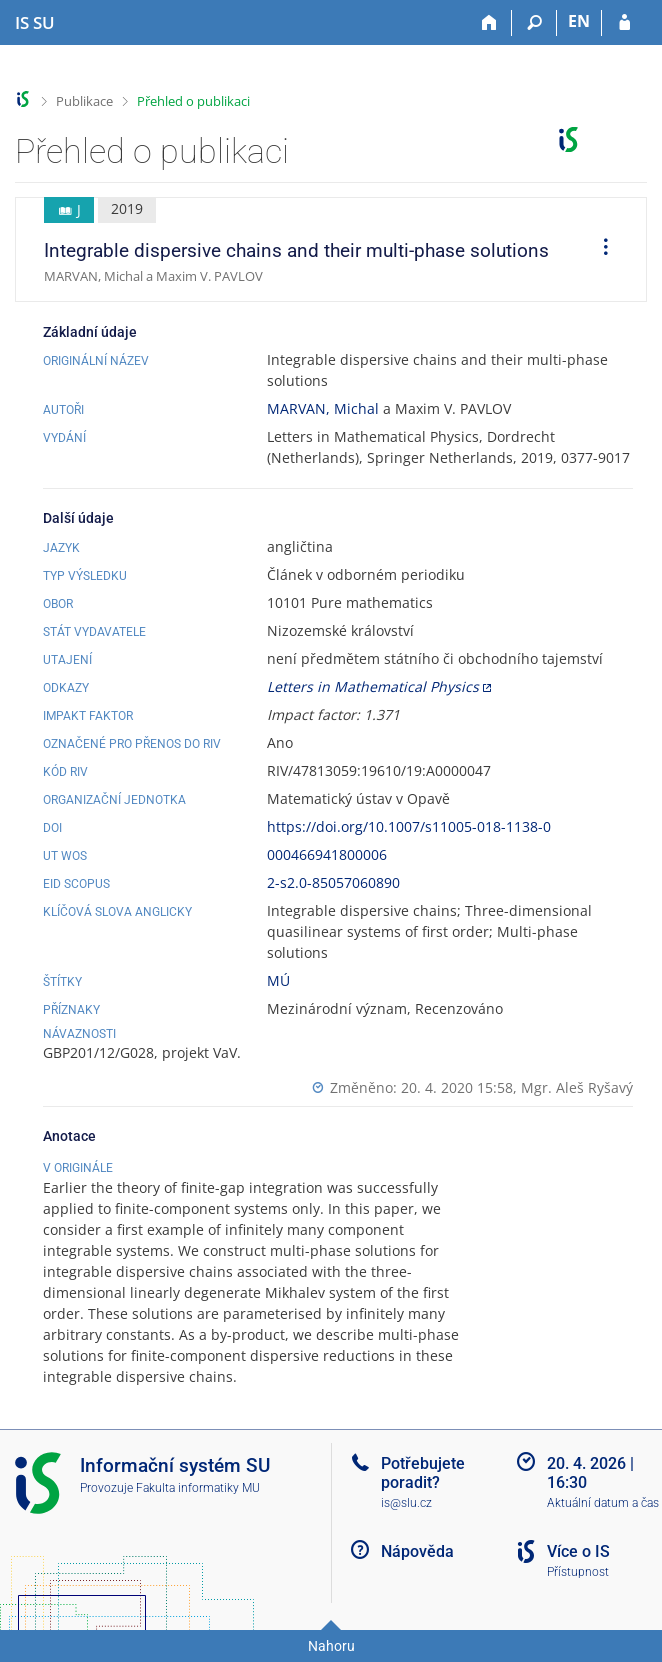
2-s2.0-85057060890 (333, 882)
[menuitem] (599, 250)
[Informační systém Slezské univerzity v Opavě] (35, 23)
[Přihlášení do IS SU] (624, 23)
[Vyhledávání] (534, 23)
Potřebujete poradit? (423, 1473)
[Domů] (489, 23)
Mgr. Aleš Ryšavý (577, 1087)
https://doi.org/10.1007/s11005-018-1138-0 (409, 826)
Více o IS (578, 1551)
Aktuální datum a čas (603, 1503)
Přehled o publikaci (193, 101)
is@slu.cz (406, 1503)
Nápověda (417, 1551)
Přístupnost (578, 1572)
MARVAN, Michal (323, 408)
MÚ (278, 980)
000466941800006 (327, 854)
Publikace (84, 101)
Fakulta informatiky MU (198, 1488)
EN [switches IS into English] (579, 21)
